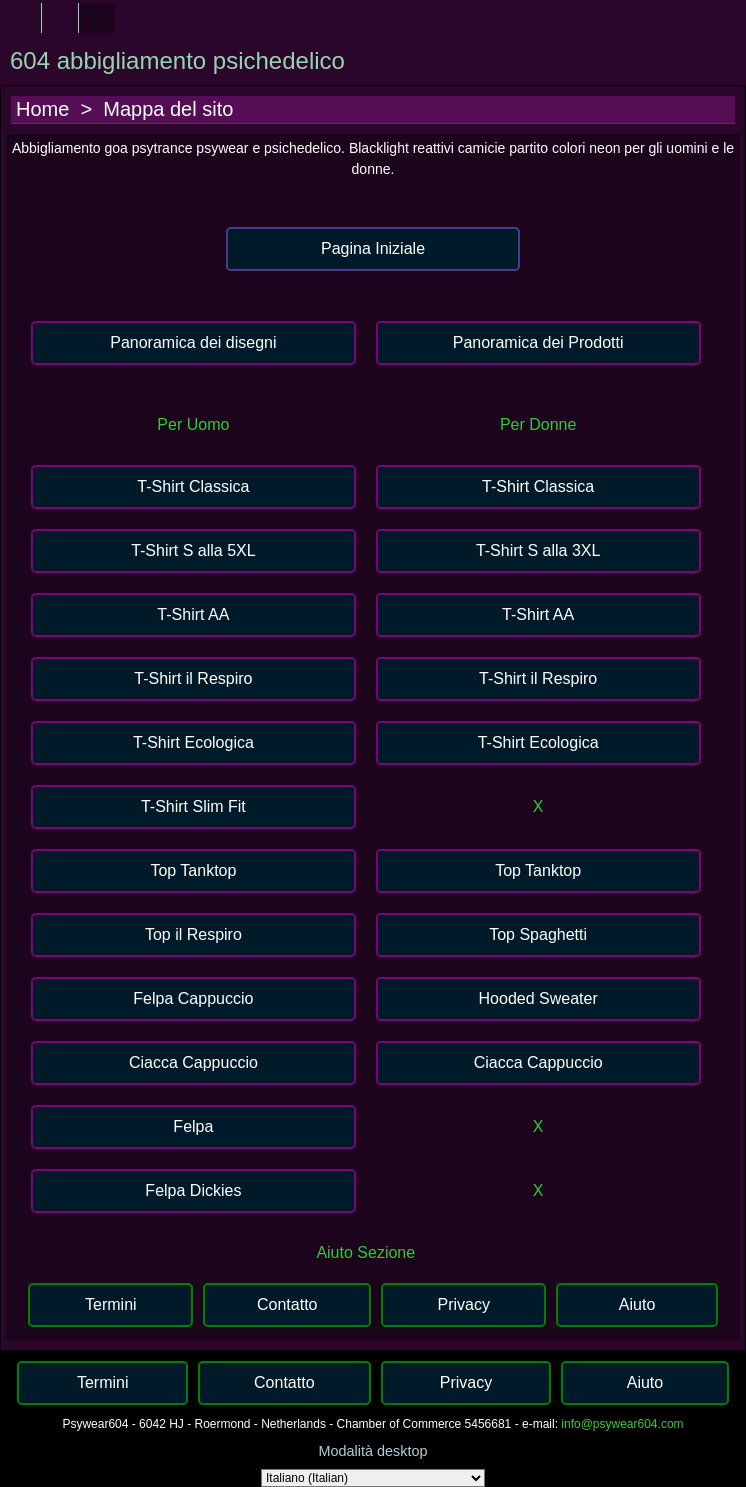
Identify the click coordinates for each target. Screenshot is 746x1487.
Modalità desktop (373, 1451)
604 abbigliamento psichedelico (177, 60)
